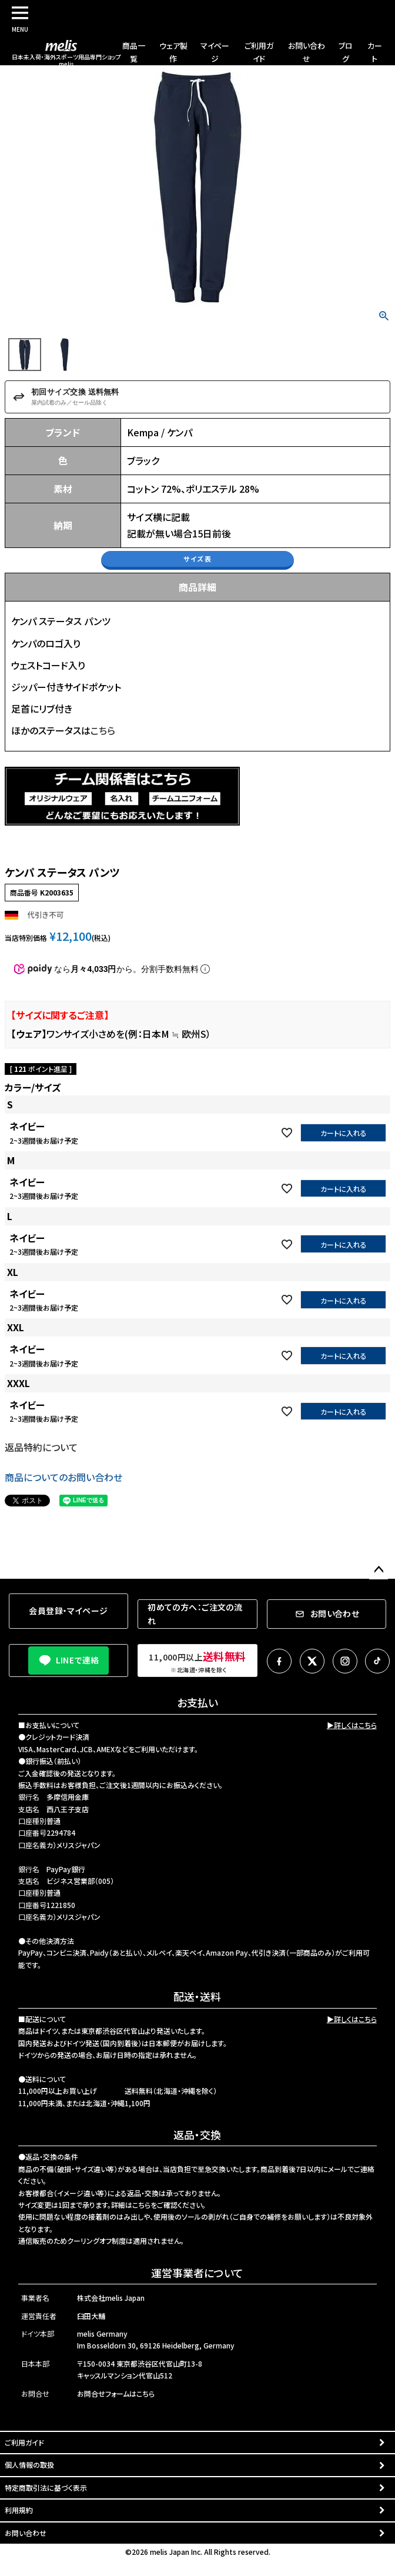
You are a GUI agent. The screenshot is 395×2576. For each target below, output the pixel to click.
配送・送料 (197, 1996)
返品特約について (41, 1447)
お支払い (197, 1702)
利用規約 (19, 2510)
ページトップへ (378, 1570)
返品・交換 (197, 2134)
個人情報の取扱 (29, 2465)
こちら (103, 730)
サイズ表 (197, 558)
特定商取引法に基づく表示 (46, 2488)
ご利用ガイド (24, 2442)
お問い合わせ (25, 2533)
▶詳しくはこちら (352, 1725)
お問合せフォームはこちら (116, 2393)
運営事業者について (197, 2272)
